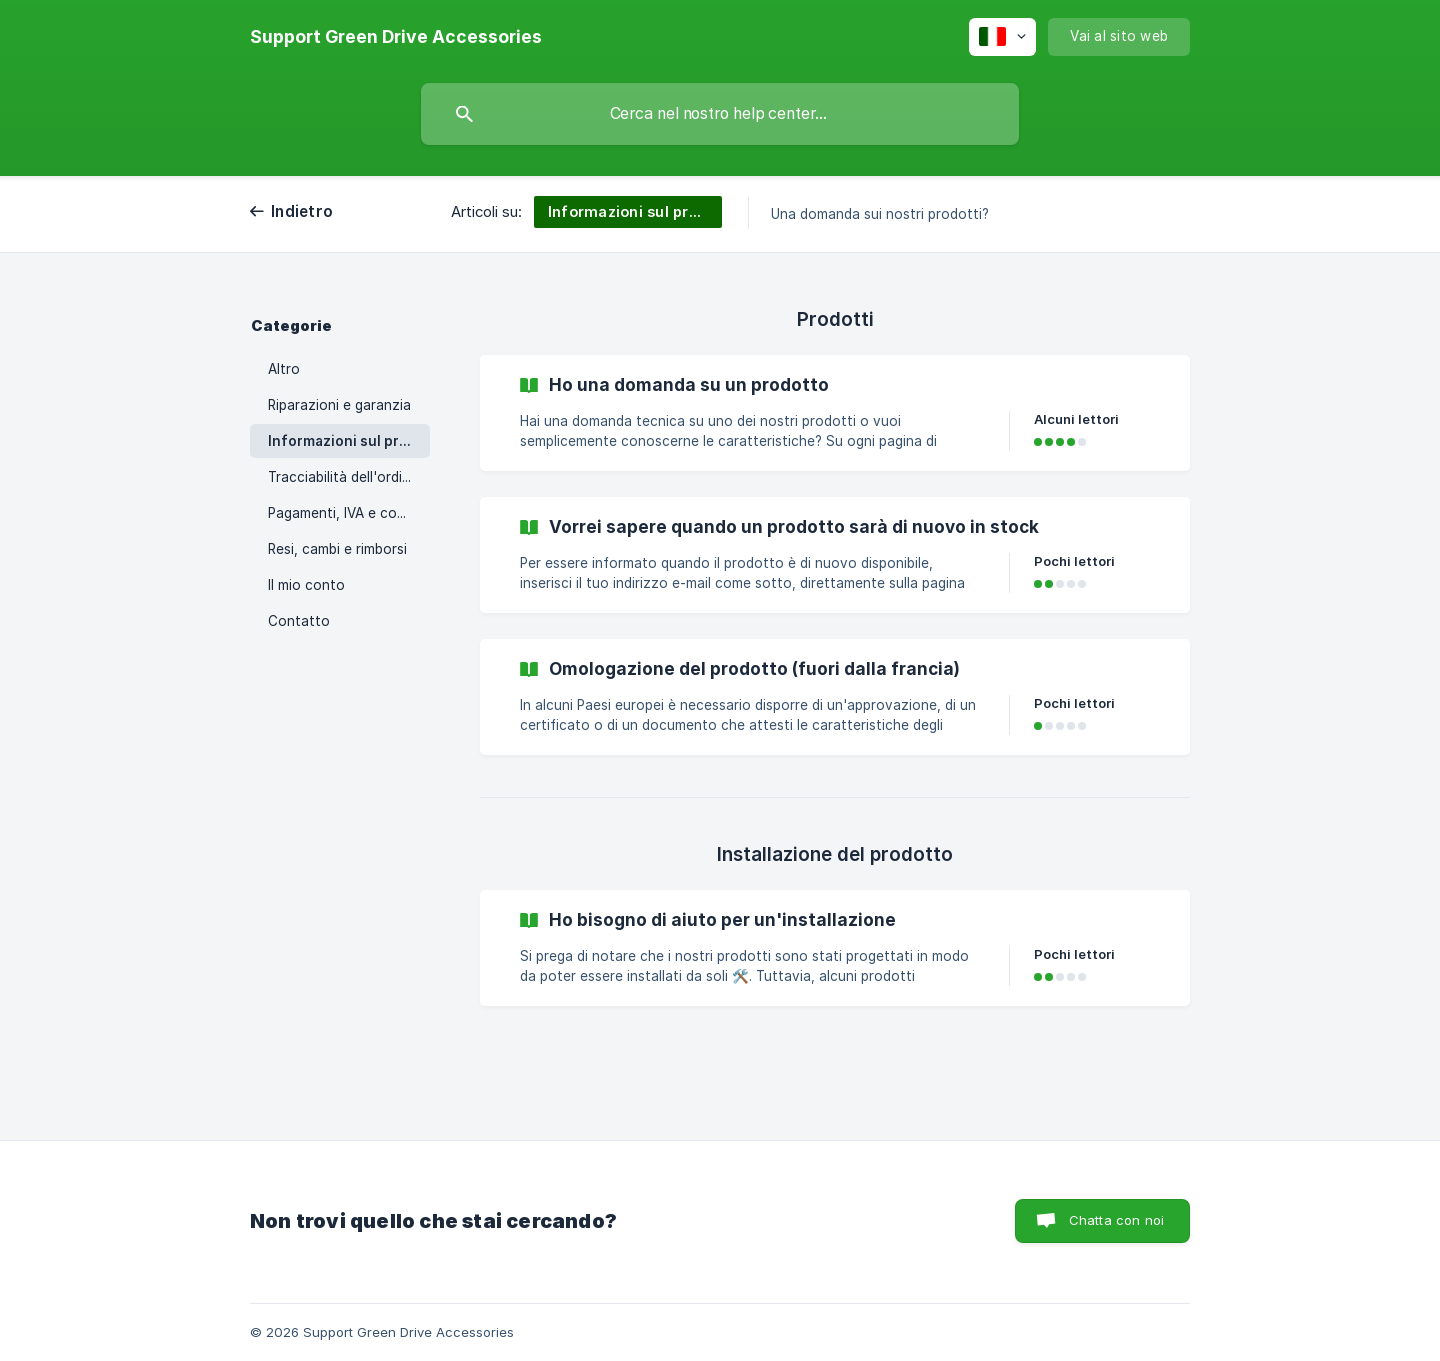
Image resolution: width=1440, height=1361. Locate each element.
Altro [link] (284, 369)
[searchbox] (720, 114)
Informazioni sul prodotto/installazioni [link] (349, 441)
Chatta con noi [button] (1116, 1220)
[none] (396, 37)
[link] (835, 413)
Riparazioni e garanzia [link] (339, 405)
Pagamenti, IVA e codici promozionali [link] (349, 513)
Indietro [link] (302, 211)
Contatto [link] (299, 621)
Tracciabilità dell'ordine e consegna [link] (349, 477)
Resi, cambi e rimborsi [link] (337, 549)
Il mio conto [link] (306, 585)
